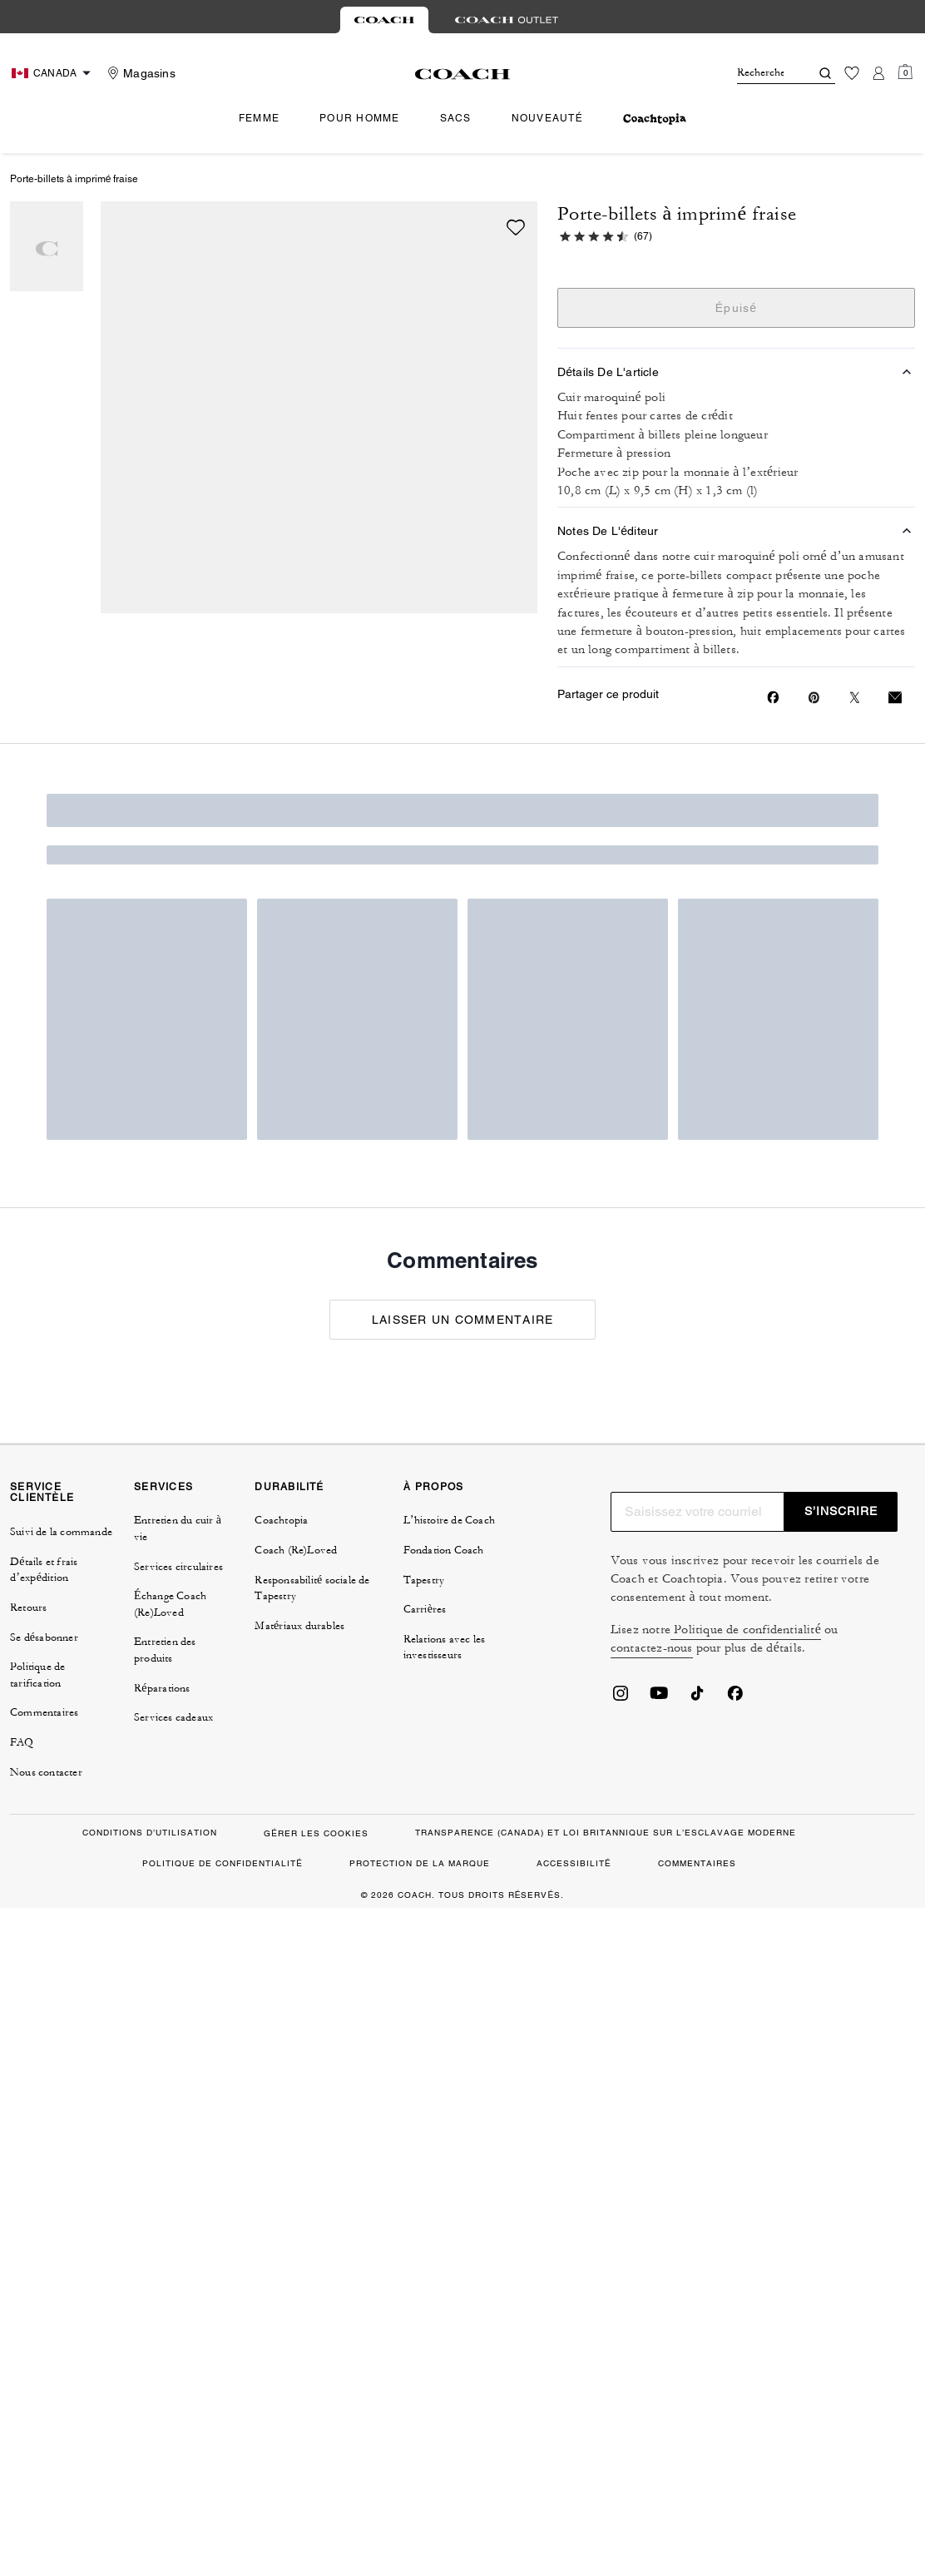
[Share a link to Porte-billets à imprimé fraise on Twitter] (854, 697)
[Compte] (878, 73)
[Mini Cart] (905, 72)
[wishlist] (515, 227)
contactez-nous (652, 1648)
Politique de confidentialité (745, 1629)
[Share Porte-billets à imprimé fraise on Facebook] (773, 697)
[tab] (384, 20)
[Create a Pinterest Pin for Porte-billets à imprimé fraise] (814, 697)
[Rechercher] (760, 73)
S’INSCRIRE (841, 1511)
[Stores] (139, 73)
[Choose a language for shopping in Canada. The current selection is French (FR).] (53, 73)
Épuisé (736, 308)
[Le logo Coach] (463, 74)
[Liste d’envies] (852, 73)
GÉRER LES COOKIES (316, 1833)
